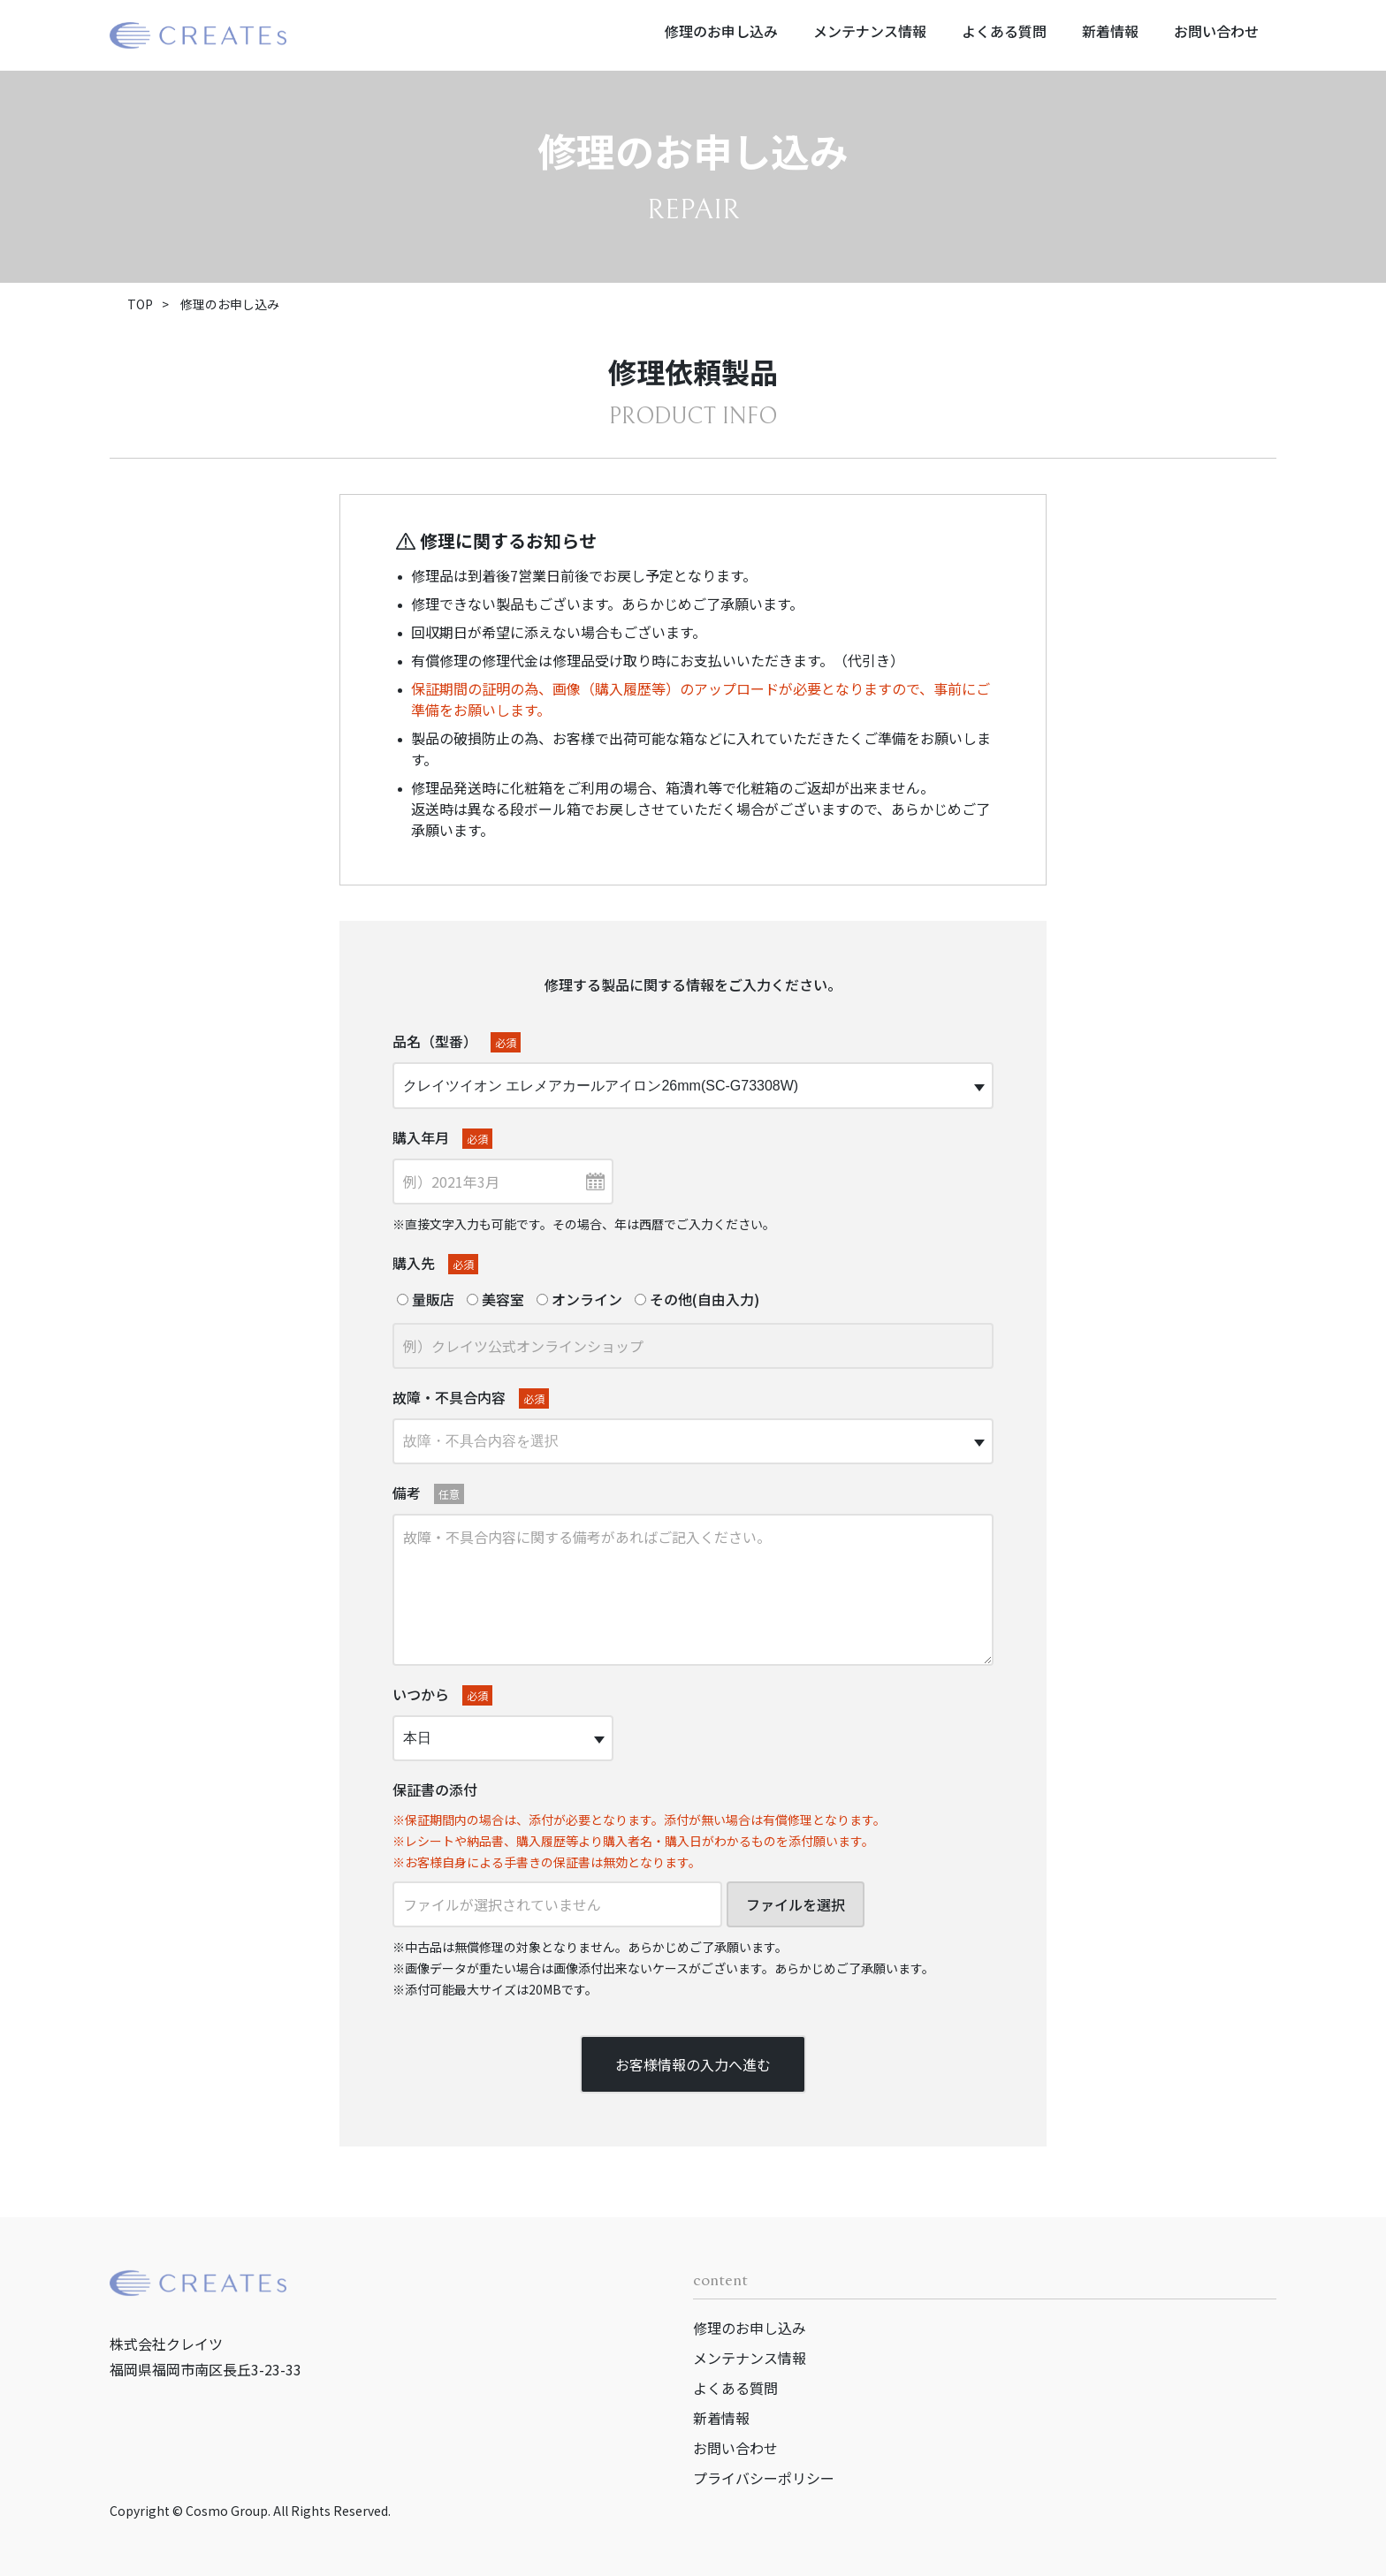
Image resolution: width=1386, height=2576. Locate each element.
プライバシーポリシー (763, 2478)
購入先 (435, 1263)
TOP (140, 304)
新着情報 (1110, 31)
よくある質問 (1004, 31)
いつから (442, 1694)
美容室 (495, 1299)
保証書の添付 (434, 1789)
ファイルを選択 (795, 1904)
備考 (428, 1493)
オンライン (579, 1299)
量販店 (425, 1299)
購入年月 (442, 1138)
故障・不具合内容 (470, 1398)
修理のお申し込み (721, 31)
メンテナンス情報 (869, 31)
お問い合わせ (1216, 31)
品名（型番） (456, 1041)
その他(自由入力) (697, 1299)
